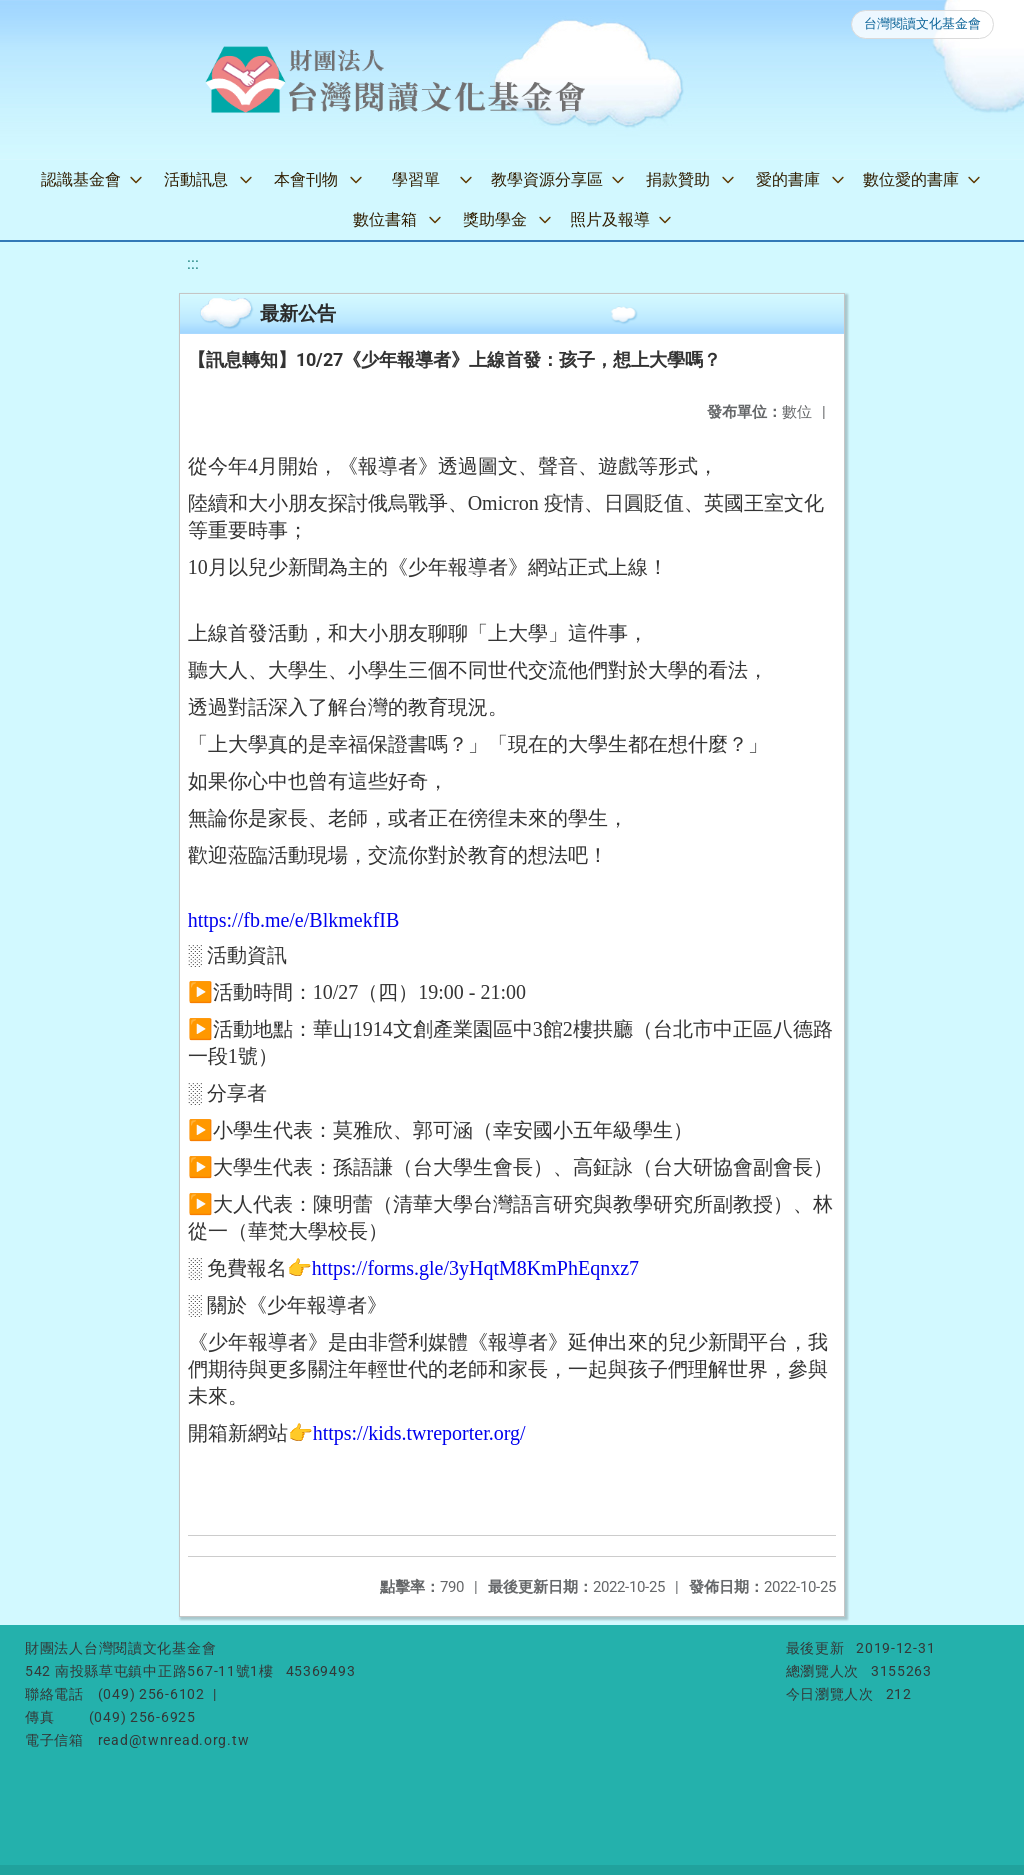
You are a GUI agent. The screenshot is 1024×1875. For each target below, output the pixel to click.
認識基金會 (81, 179)
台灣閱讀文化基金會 (922, 23)
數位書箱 (385, 219)
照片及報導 (610, 219)
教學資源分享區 (547, 179)
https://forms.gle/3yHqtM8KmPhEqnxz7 (475, 1268)
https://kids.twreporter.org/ (419, 1433)
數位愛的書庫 (911, 179)
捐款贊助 (678, 179)
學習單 (416, 179)
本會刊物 (306, 179)
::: (193, 263)
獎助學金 (495, 219)
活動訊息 (196, 179)
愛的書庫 (788, 179)
